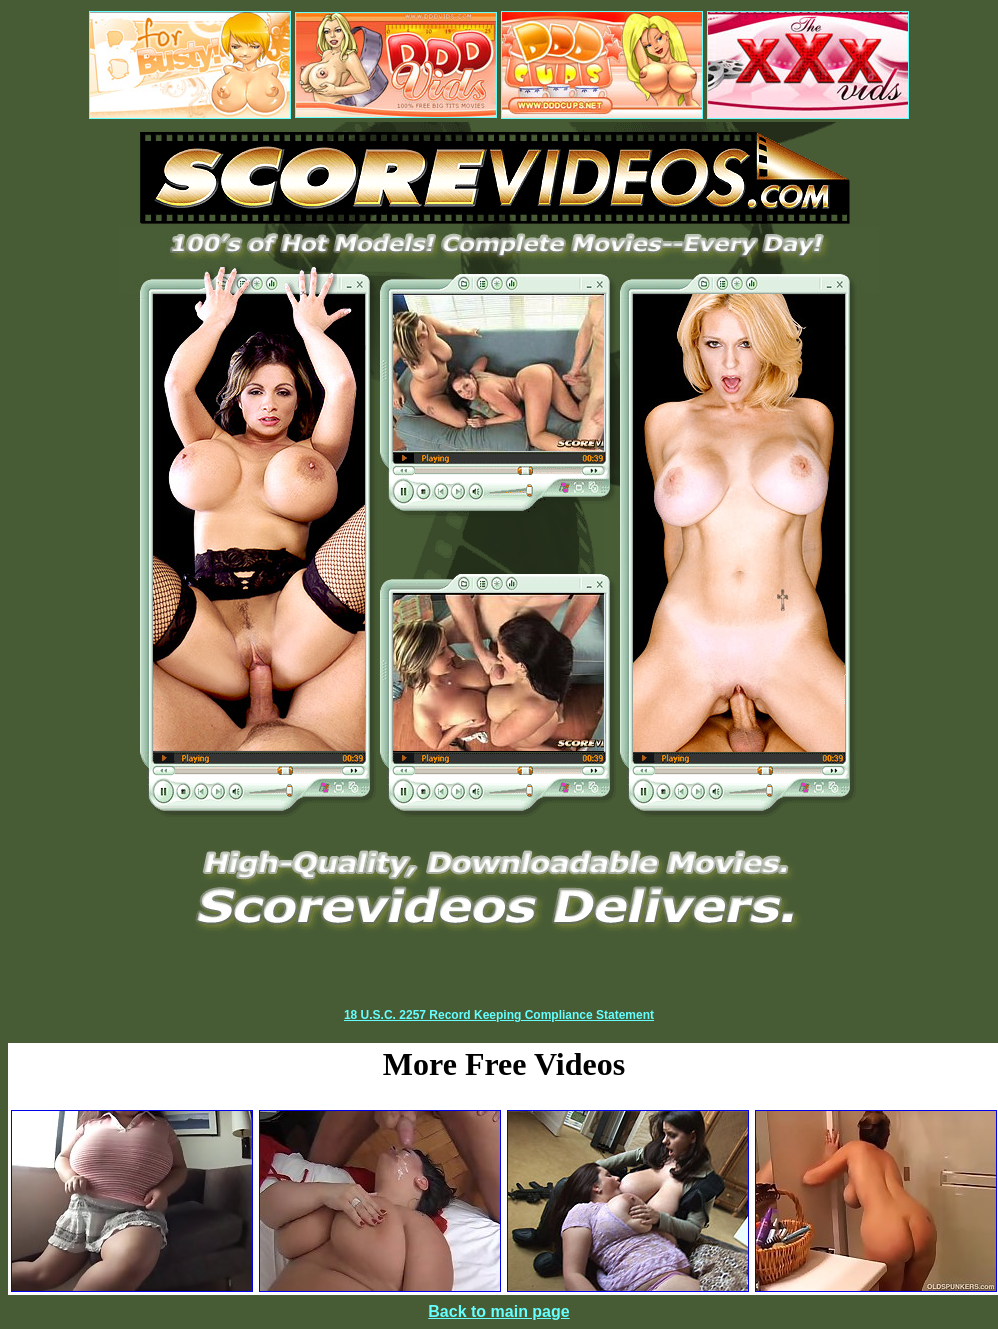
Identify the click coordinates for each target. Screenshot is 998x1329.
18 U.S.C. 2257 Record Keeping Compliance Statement (499, 1015)
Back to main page (498, 1311)
